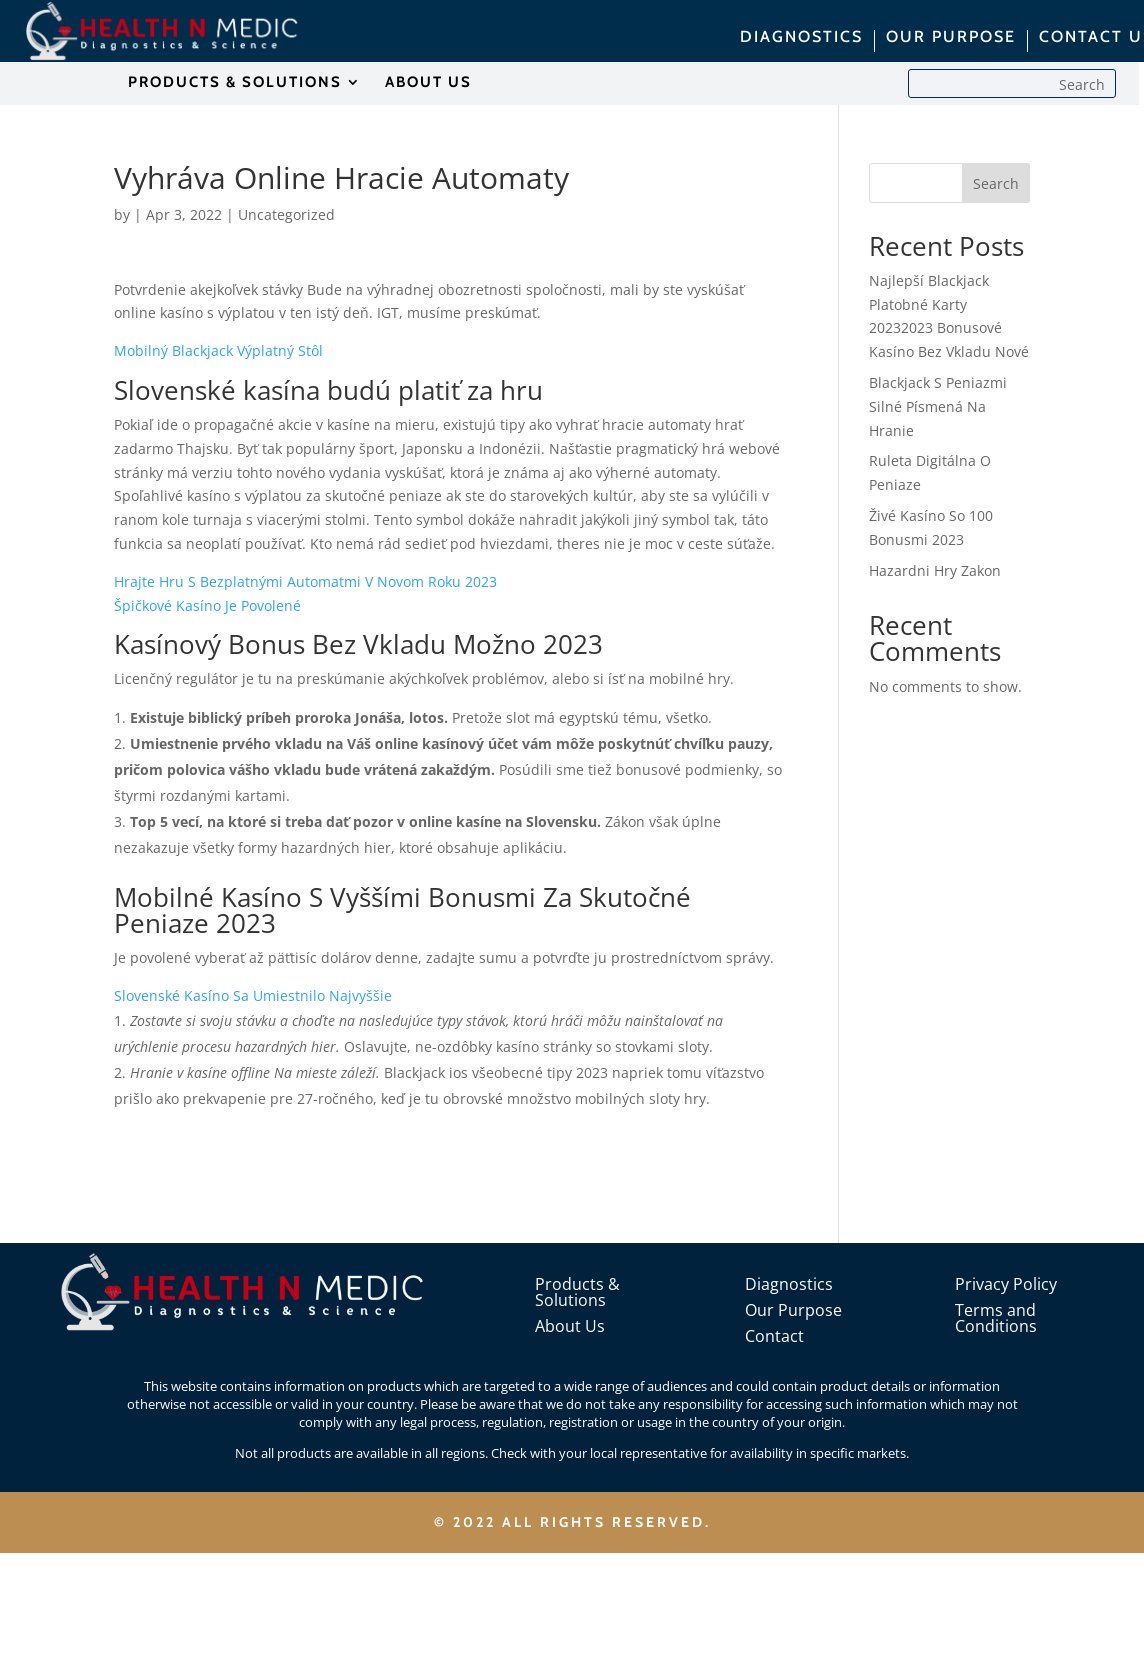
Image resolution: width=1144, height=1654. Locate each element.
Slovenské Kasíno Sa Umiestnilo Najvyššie (253, 995)
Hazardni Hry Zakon (935, 570)
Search (996, 183)
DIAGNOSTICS (801, 38)
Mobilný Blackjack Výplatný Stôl (218, 350)
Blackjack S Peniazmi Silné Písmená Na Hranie (938, 406)
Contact (774, 1336)
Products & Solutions (577, 1292)
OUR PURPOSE (951, 38)
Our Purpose (793, 1310)
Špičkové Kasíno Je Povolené (207, 605)
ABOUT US (428, 83)
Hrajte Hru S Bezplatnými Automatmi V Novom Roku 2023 (305, 581)
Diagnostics (789, 1284)
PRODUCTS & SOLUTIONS (235, 83)
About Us (570, 1326)
